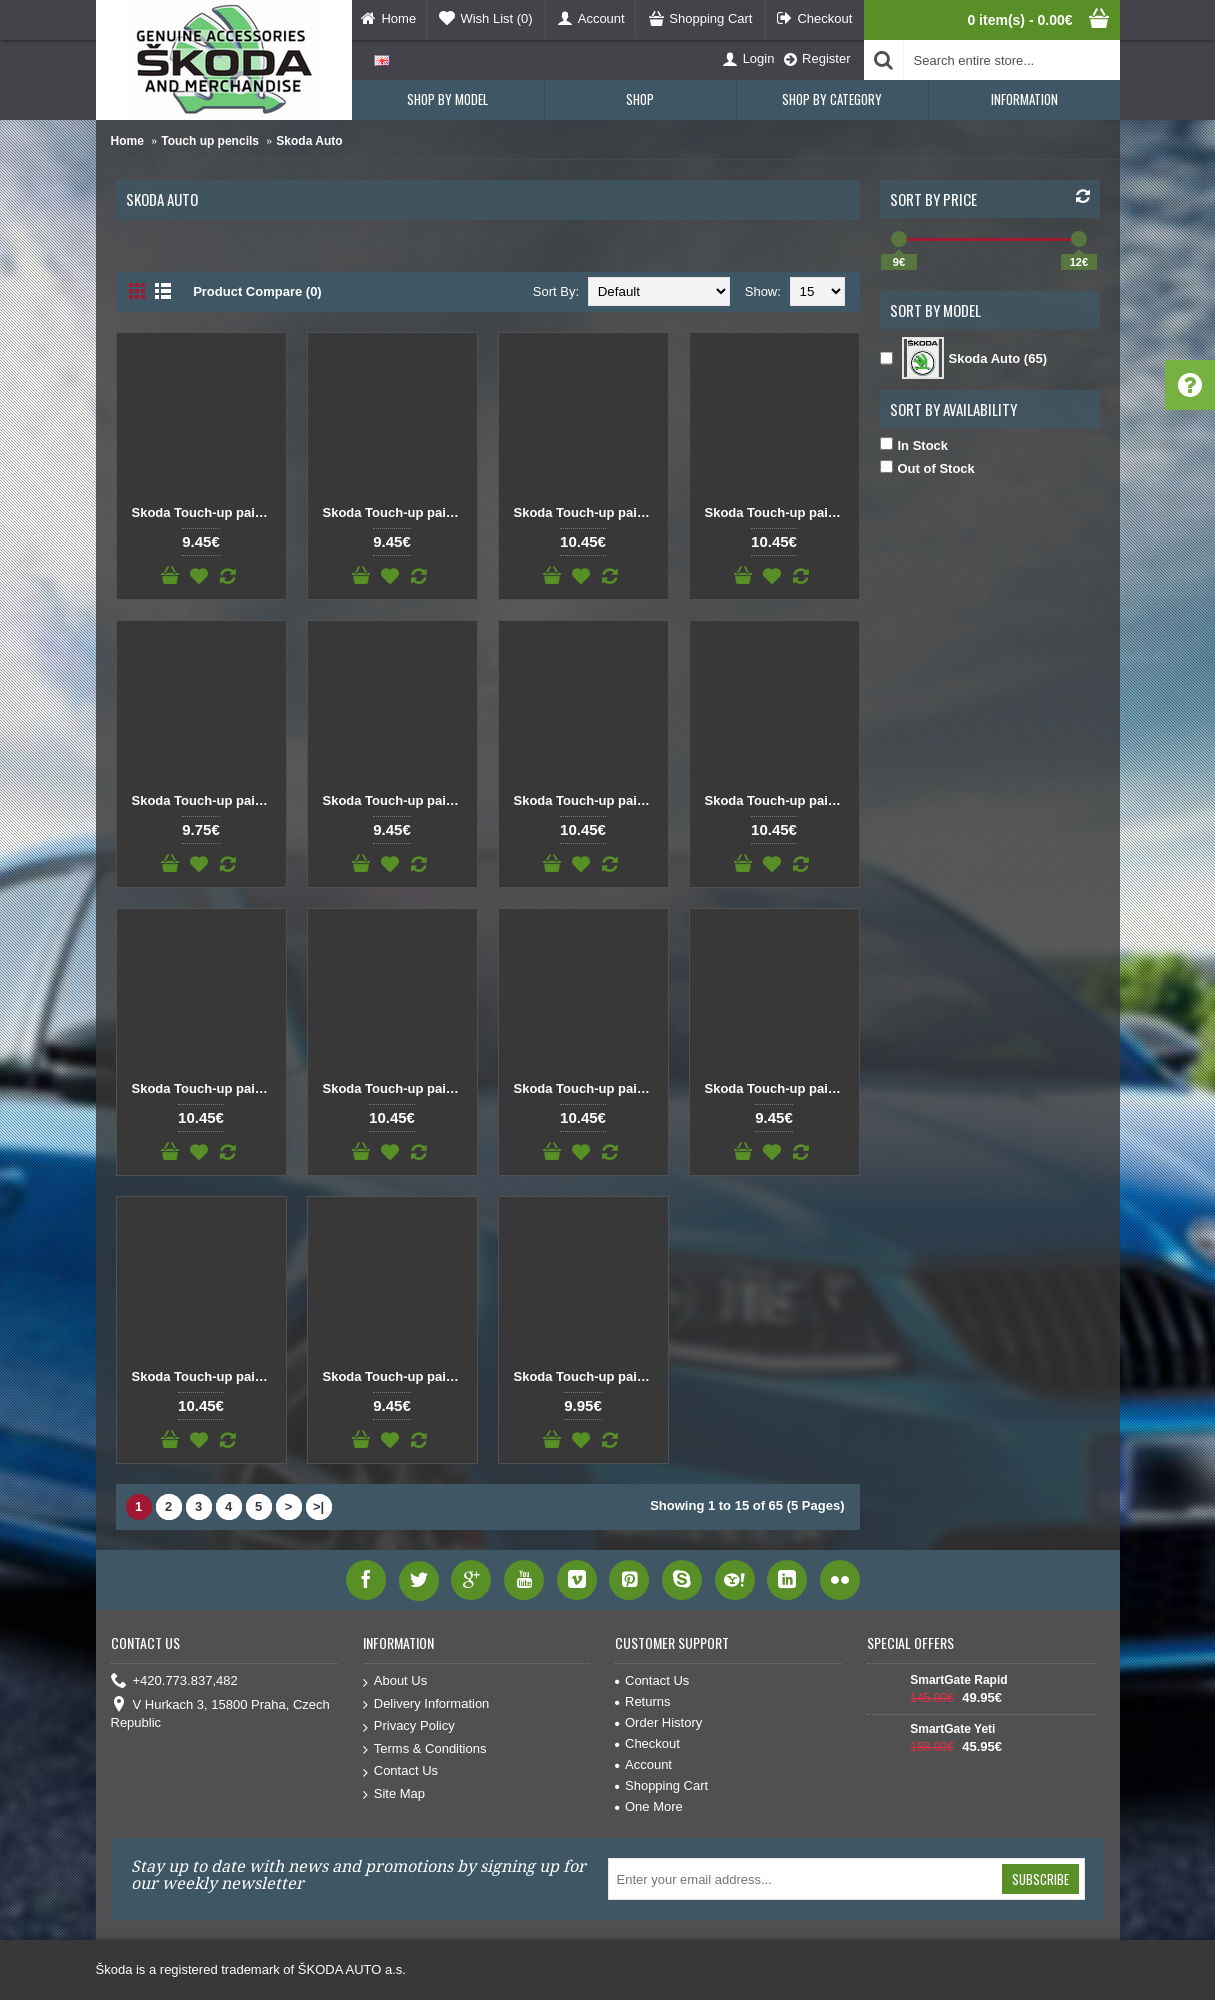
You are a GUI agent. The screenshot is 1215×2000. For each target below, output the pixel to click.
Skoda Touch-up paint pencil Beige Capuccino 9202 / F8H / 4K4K (205, 512)
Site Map (394, 1794)
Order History (658, 1722)
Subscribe (1040, 1879)
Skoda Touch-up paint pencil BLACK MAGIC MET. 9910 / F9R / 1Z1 (205, 800)
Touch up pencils (210, 141)
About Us (395, 1681)
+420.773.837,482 (174, 1681)
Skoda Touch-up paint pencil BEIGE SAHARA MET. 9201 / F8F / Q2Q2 (396, 512)
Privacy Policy (409, 1726)
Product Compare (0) (257, 291)
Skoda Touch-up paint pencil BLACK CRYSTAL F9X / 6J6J (587, 512)
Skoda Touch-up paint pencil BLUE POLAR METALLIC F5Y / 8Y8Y (396, 1376)
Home (127, 141)
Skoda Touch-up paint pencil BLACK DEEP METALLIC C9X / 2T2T (778, 512)
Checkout (647, 1743)
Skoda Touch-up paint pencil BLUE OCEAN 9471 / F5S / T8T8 (778, 1088)
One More (649, 1806)
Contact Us (400, 1771)
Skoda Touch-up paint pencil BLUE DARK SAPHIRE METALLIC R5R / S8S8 (587, 800)
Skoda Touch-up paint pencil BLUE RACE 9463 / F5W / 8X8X (587, 1376)
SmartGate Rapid (958, 1680)
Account (643, 1764)
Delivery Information (426, 1704)
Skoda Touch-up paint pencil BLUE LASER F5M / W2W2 (205, 1088)
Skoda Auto (309, 141)
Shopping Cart (661, 1785)
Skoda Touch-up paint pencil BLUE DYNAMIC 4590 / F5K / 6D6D (778, 800)
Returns (643, 1701)
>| (318, 1506)
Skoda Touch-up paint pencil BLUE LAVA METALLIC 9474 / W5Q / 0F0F (396, 1088)
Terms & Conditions (425, 1749)
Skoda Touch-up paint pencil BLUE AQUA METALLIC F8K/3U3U (396, 800)
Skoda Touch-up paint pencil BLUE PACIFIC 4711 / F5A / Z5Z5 (205, 1376)
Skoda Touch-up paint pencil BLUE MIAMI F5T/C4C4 (587, 1088)
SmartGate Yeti (952, 1729)
